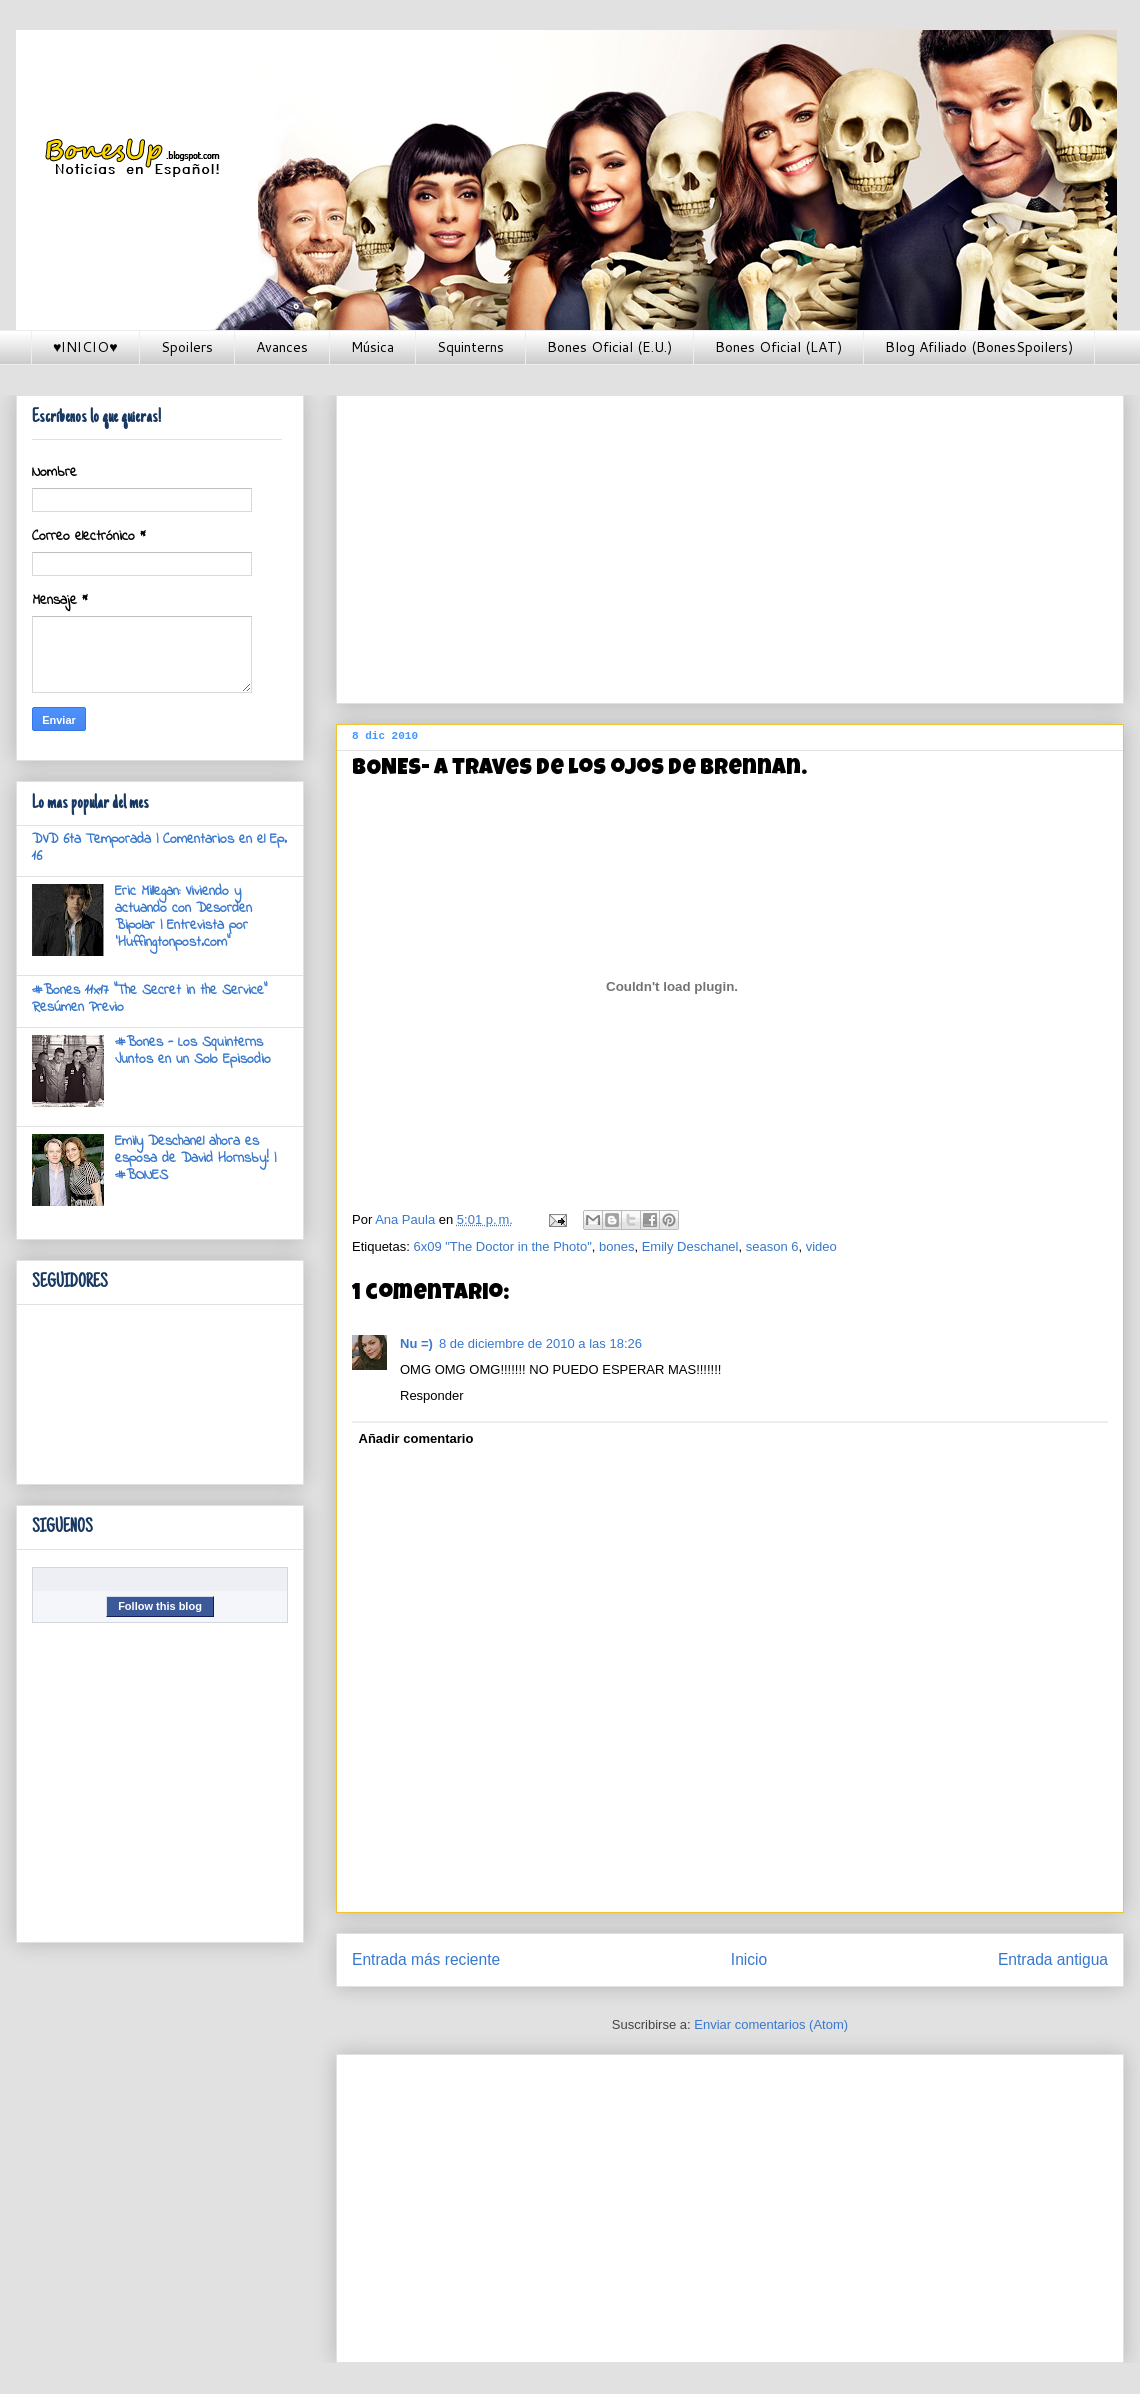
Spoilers (187, 347)
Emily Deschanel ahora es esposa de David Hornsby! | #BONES (195, 1158)
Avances (282, 347)
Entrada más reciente (426, 1959)
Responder (432, 1395)
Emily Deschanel (690, 1246)
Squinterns (470, 347)
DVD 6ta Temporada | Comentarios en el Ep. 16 (159, 848)
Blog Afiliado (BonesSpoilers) (979, 347)
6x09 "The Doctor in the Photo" (502, 1246)
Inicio (749, 1959)
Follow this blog (160, 1606)
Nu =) (416, 1343)
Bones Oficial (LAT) (778, 347)
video (821, 1246)
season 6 (772, 1246)
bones (616, 1246)
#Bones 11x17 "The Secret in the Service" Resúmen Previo (149, 999)
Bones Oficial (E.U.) (609, 347)
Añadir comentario (416, 1438)
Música (372, 347)
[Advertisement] (713, 543)
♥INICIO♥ (85, 347)
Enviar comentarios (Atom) (771, 2024)
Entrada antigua (1053, 1959)
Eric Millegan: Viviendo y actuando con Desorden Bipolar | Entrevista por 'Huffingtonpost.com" (183, 916)
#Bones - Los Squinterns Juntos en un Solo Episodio (193, 1051)
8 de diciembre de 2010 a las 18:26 (540, 1343)
